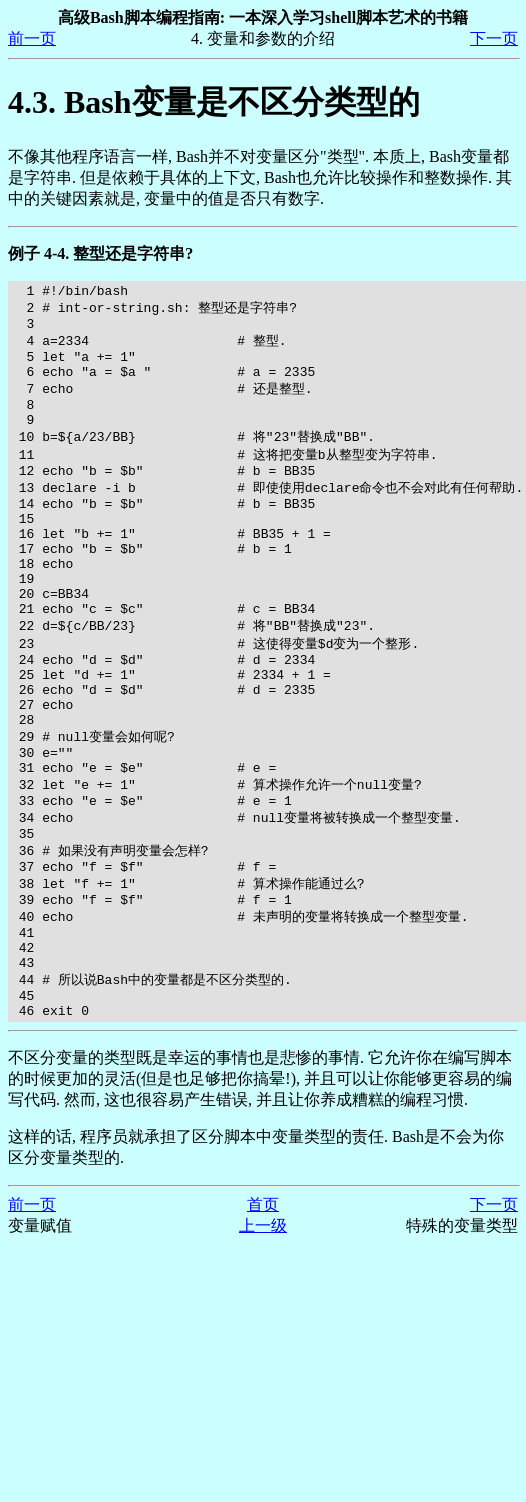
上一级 (263, 1333)
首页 (263, 1312)
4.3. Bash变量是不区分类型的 (214, 102)
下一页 (494, 38)
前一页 (32, 38)
